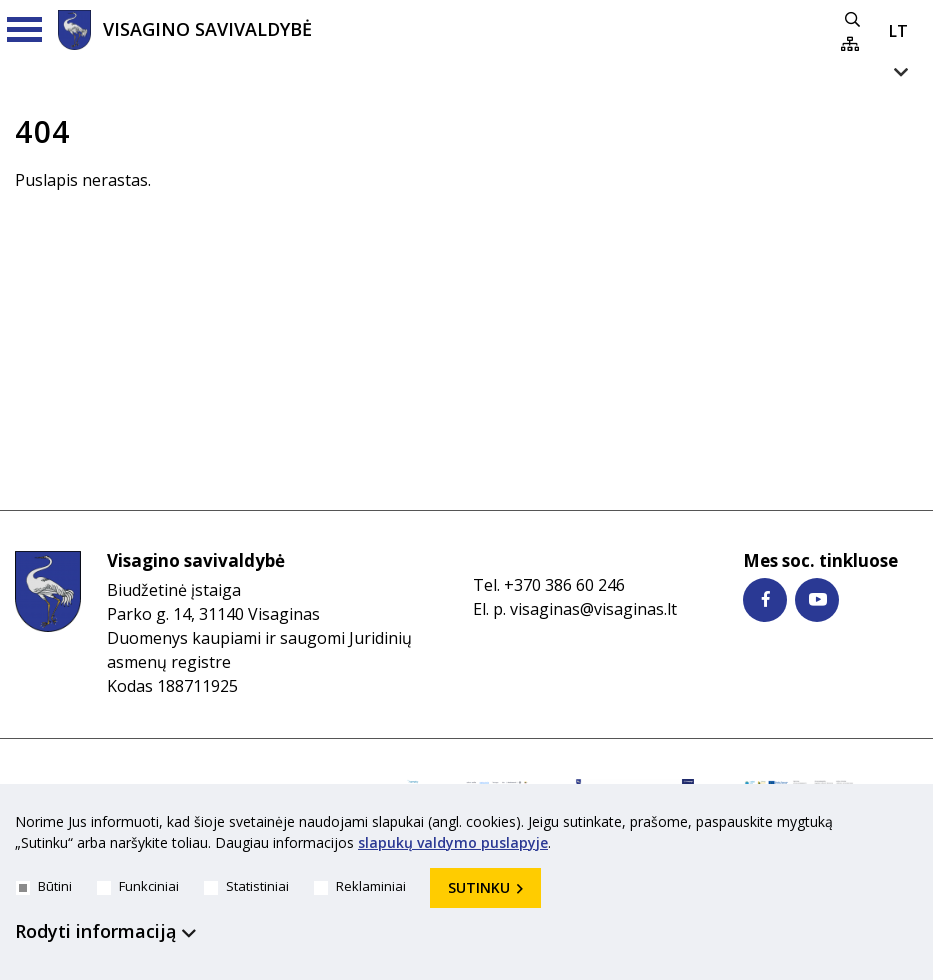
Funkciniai (138, 886)
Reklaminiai (360, 886)
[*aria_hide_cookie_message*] (913, 826)
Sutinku (479, 887)
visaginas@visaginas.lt (593, 609)
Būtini (44, 886)
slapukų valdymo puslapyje (453, 842)
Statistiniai (246, 886)
